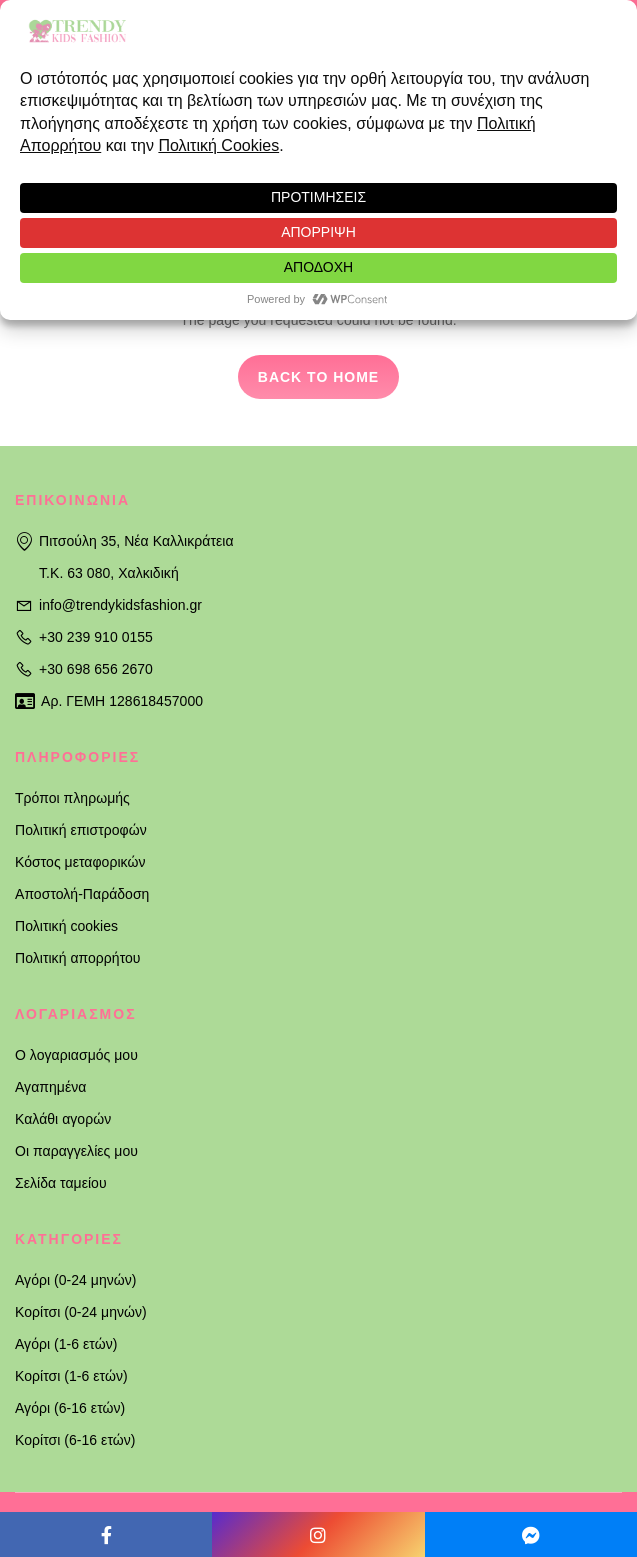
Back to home (318, 377)
